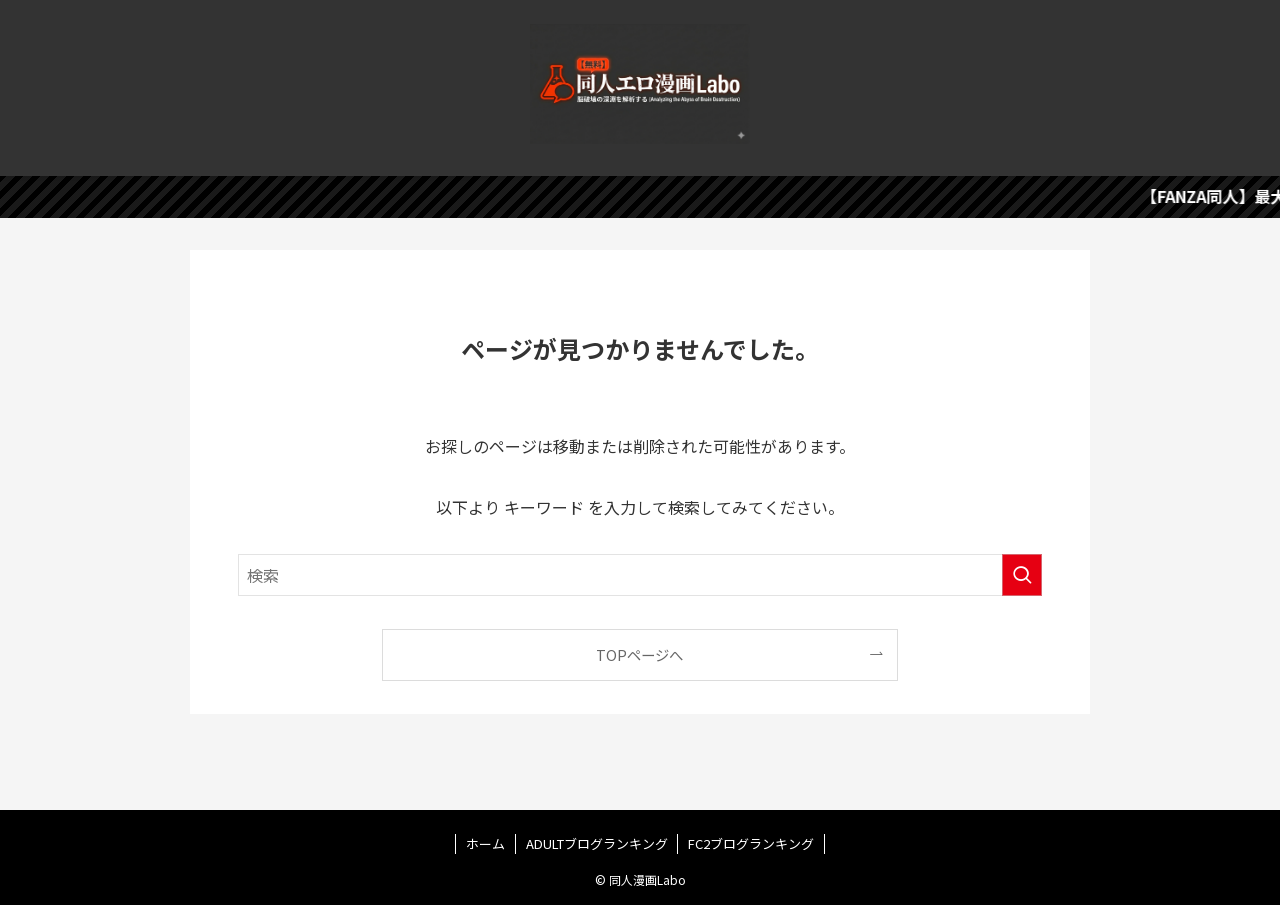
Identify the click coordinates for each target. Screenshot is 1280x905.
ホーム (485, 843)
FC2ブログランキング (751, 843)
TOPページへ (639, 654)
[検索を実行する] (1022, 575)
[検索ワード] (640, 575)
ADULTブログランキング (597, 843)
